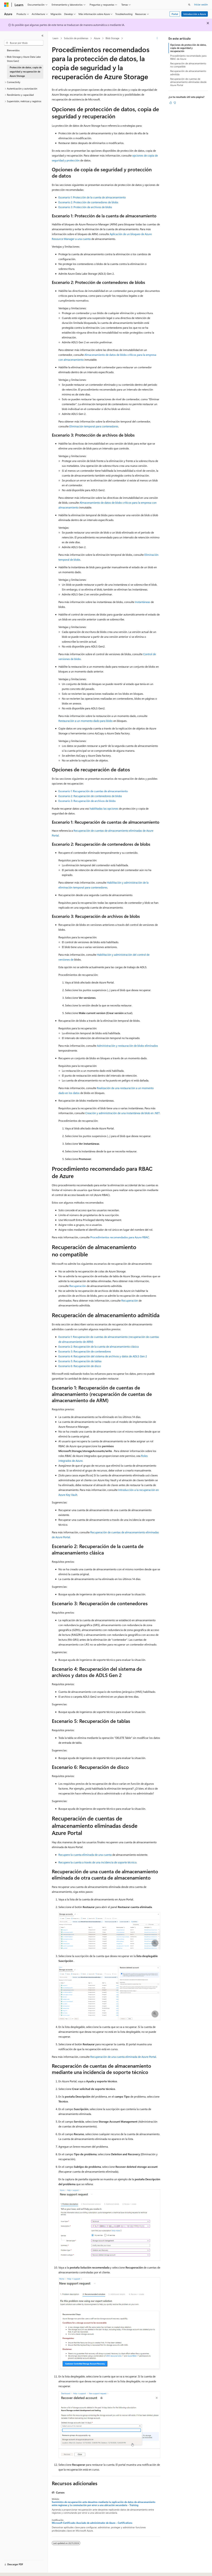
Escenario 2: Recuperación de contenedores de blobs (90, 796)
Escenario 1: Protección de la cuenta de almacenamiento (92, 197)
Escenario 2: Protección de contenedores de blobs (88, 202)
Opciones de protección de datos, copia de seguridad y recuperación (188, 48)
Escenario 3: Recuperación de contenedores (84, 1351)
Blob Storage (112, 38)
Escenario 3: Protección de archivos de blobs (85, 207)
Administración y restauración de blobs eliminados (127, 1045)
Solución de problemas (76, 38)
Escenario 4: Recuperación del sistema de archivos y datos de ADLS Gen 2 (102, 1356)
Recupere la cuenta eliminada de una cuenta (85, 1854)
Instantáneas (142, 602)
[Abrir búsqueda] (189, 5)
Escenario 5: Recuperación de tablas (80, 1361)
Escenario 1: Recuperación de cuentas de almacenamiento (93, 791)
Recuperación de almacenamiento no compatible (188, 65)
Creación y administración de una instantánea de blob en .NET (122, 1113)
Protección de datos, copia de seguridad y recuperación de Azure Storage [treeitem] (26, 71)
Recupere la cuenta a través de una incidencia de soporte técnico (97, 1862)
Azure (97, 38)
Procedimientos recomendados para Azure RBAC (119, 1237)
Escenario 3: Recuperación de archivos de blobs (87, 801)
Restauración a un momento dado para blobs (85, 721)
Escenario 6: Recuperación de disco (79, 1366)
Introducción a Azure (194, 14)
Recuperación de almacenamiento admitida (188, 72)
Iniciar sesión (201, 4)
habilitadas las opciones (104, 808)
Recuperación (77, 1286)
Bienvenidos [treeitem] (13, 50)
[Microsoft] (6, 4)
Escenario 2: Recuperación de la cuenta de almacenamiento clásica (98, 1346)
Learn (55, 38)
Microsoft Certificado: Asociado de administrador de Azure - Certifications (92, 2522)
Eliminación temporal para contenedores (93, 426)
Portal (175, 14)
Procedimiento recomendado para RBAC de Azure (188, 57)
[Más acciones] (157, 38)
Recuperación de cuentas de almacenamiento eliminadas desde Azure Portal (188, 82)
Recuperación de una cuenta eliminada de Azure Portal (123, 2056)
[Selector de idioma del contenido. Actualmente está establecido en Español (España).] (16, 2570)
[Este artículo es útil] (170, 103)
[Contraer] (42, 35)
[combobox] (23, 43)
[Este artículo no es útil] (175, 103)
